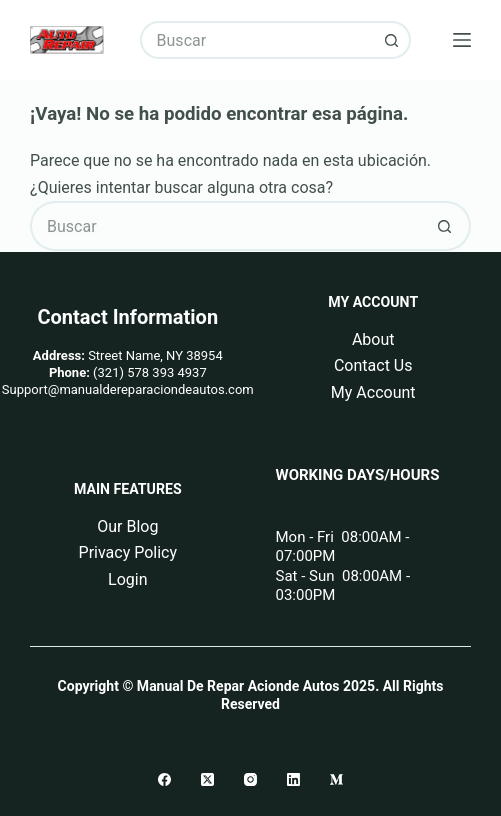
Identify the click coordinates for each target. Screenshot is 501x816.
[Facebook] (164, 779)
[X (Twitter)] (207, 779)
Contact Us (373, 365)
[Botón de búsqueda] (392, 40)
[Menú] (462, 40)
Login (127, 579)
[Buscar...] (257, 40)
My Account (373, 392)
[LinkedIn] (293, 779)
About (373, 339)
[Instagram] (250, 779)
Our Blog (127, 526)
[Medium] (336, 779)
